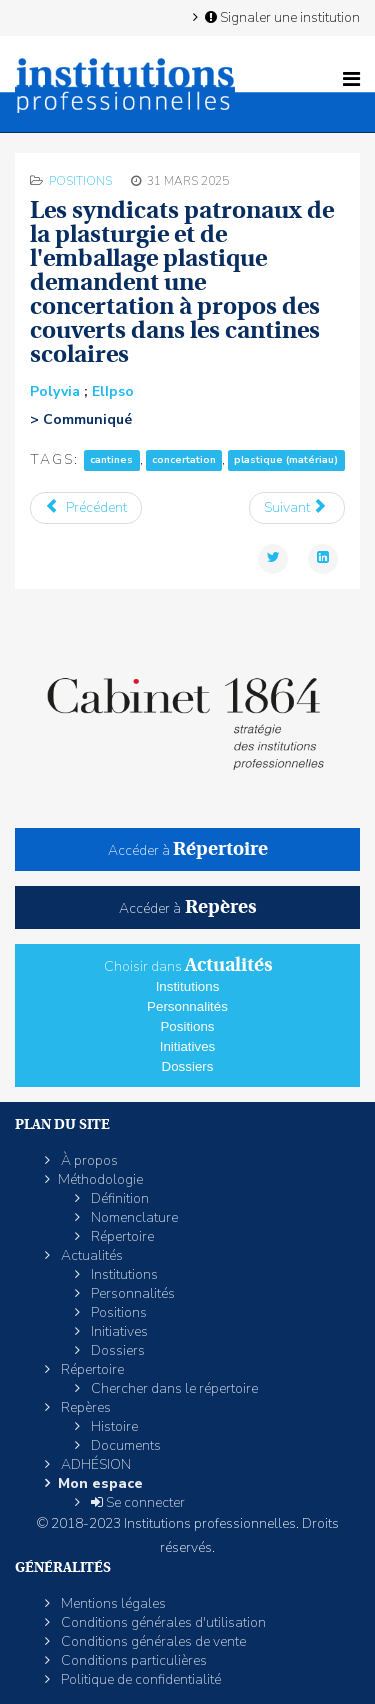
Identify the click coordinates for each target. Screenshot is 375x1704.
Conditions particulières (132, 1660)
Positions (80, 181)
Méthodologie (100, 1179)
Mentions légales (112, 1603)
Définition (118, 1198)
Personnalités (187, 1006)
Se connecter (136, 1502)
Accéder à (188, 850)
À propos (88, 1160)
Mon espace (100, 1483)
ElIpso (113, 391)
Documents (124, 1445)
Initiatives (188, 1046)
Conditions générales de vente (152, 1641)
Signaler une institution (281, 17)
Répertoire (121, 1236)
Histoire (113, 1426)
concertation (184, 460)
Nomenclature (133, 1217)
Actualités (90, 1255)
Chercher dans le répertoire (173, 1388)
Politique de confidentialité (139, 1679)
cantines (111, 460)
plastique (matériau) (286, 460)
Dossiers (188, 1066)
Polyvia (55, 391)
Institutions (188, 986)
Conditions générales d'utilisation (162, 1622)
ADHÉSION (94, 1464)
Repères (84, 1407)
